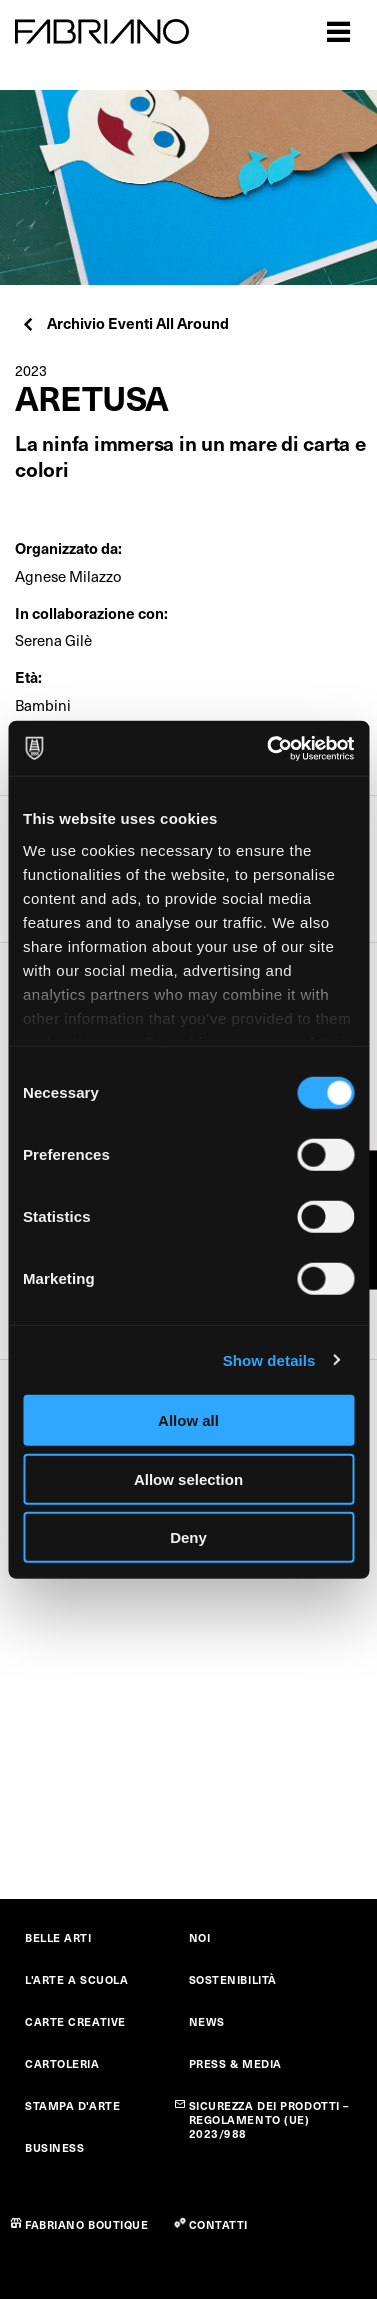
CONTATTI (218, 2224)
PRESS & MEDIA (235, 2063)
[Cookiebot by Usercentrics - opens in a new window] (269, 748)
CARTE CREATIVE (75, 2021)
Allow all (188, 1420)
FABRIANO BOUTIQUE (87, 2224)
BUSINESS (54, 2147)
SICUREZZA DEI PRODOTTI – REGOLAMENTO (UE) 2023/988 (269, 2119)
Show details (269, 1359)
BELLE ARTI (58, 1937)
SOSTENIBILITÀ (233, 1979)
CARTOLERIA (62, 2063)
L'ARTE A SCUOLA (76, 1979)
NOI (200, 1937)
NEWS (207, 2021)
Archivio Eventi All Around (124, 322)
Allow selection (188, 1478)
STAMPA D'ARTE (72, 2105)
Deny (188, 1537)
